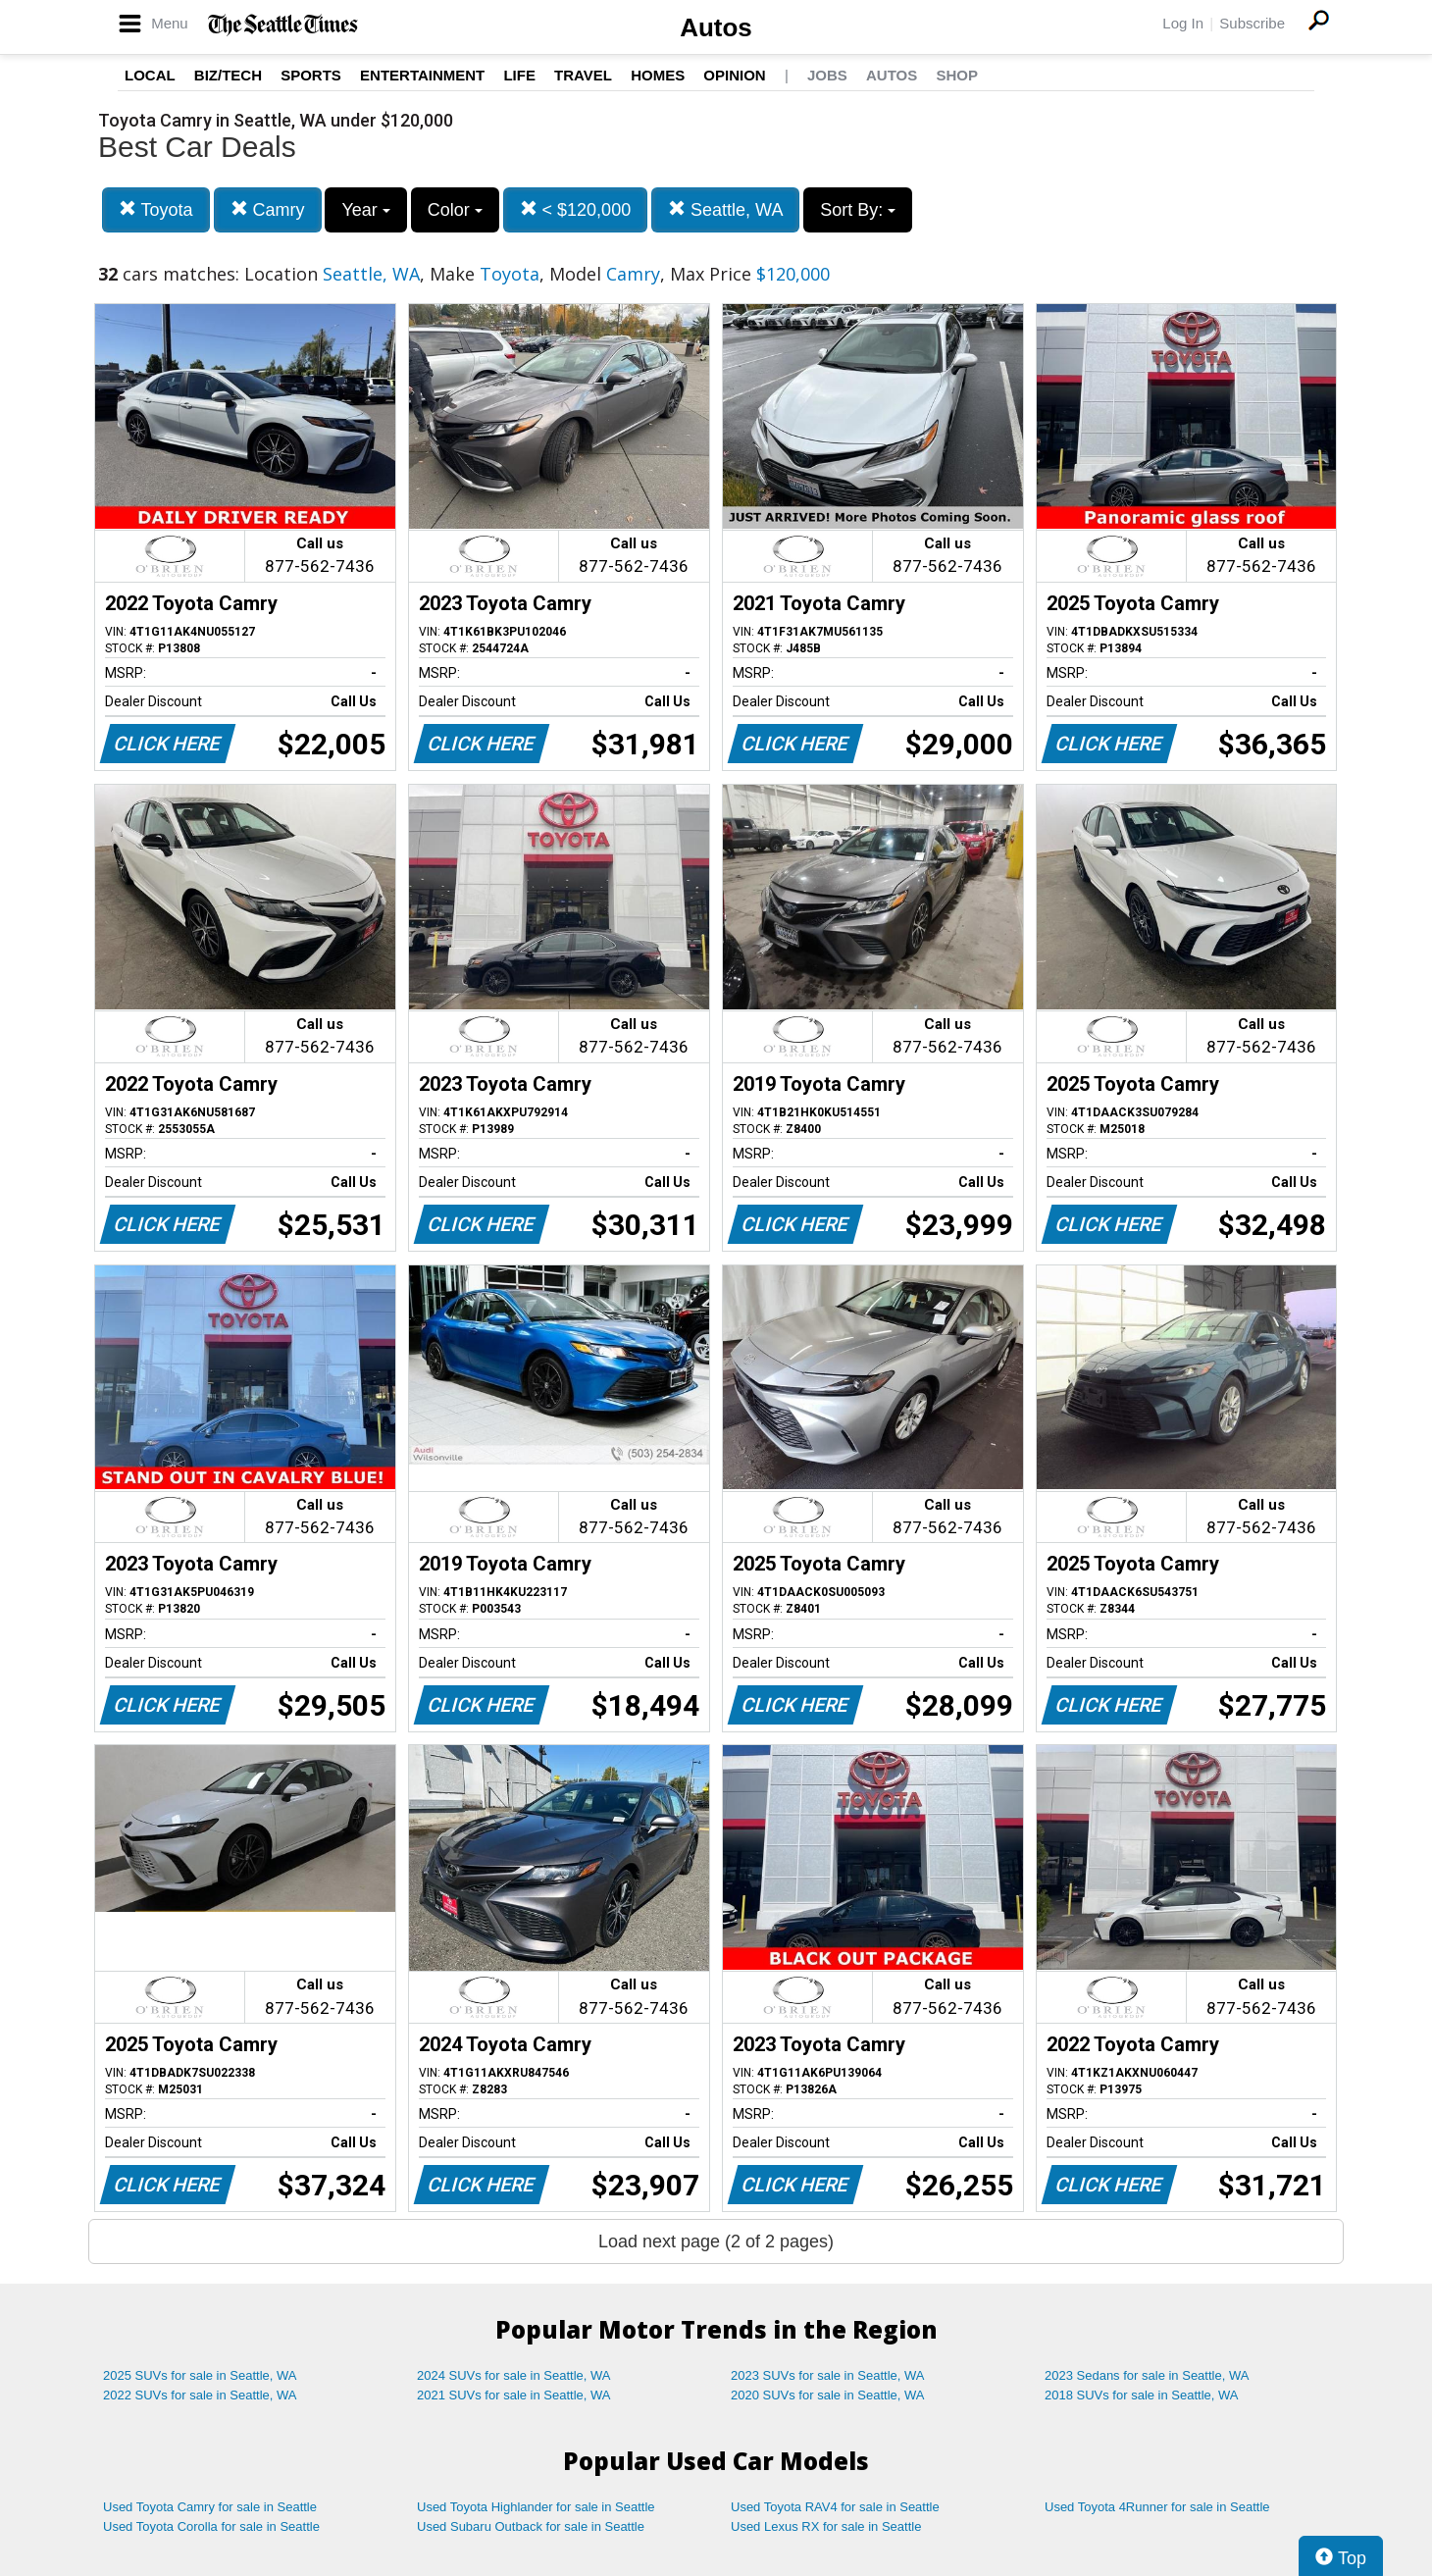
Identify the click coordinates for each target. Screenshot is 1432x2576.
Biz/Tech (228, 75)
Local (150, 75)
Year (365, 210)
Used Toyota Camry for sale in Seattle (210, 2506)
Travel (583, 75)
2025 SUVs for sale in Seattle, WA (200, 2375)
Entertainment (422, 75)
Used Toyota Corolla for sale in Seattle (211, 2526)
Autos (716, 27)
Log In (1182, 23)
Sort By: (857, 210)
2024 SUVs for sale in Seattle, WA (514, 2375)
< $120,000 (576, 209)
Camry (267, 209)
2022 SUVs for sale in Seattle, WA (200, 2395)
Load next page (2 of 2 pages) (716, 2241)
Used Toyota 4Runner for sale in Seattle (1157, 2506)
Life (519, 75)
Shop (957, 75)
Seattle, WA (725, 209)
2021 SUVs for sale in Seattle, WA (514, 2395)
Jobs (827, 75)
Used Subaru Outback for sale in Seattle (530, 2526)
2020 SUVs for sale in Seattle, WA (828, 2395)
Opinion (734, 75)
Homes (658, 75)
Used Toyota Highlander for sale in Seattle (536, 2506)
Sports (311, 75)
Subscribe (1252, 23)
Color (455, 210)
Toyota (156, 209)
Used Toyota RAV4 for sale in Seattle (835, 2506)
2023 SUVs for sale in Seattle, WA (828, 2375)
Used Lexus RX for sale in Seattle (826, 2526)
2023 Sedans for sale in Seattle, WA (1147, 2375)
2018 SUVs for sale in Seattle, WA (1142, 2395)
